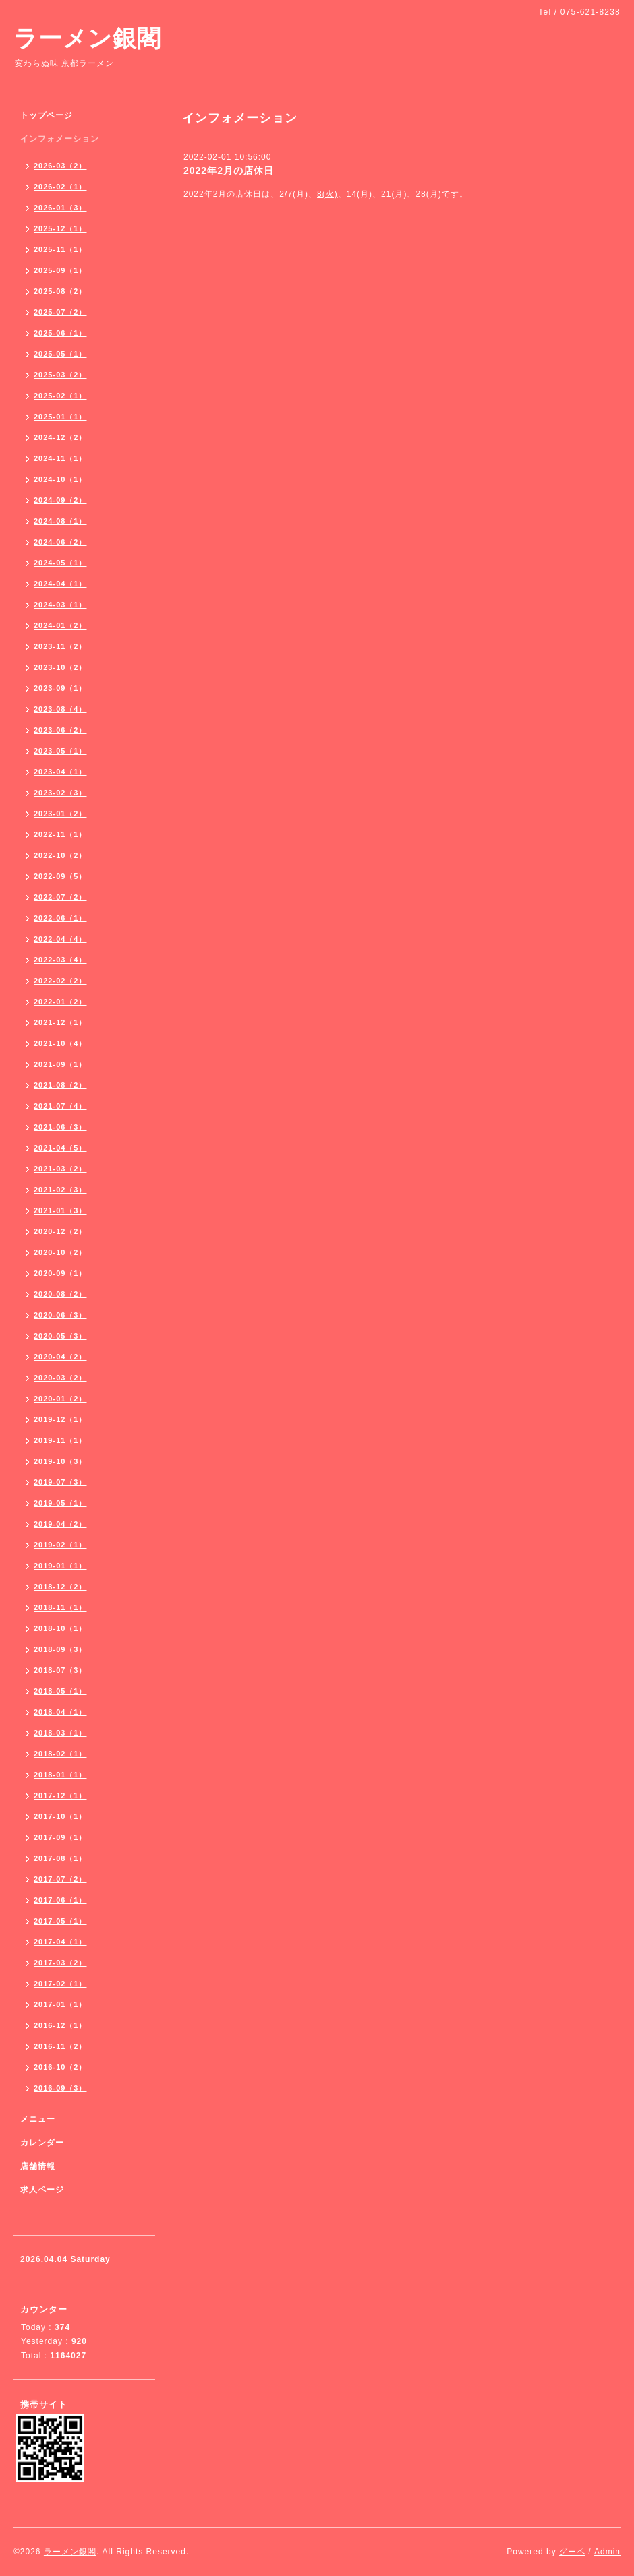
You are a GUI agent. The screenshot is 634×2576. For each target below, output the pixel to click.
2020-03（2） (60, 1378)
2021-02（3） (60, 1190)
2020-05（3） (60, 1336)
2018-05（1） (60, 1691)
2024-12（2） (60, 437)
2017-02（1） (60, 1984)
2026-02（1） (60, 187)
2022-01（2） (60, 1002)
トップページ (46, 115)
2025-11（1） (60, 249)
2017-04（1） (60, 1942)
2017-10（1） (60, 1816)
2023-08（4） (60, 709)
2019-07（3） (60, 1482)
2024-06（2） (60, 542)
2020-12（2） (60, 1231)
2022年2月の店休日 (228, 170)
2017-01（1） (60, 2004)
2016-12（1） (60, 2025)
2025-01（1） (60, 416)
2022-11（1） (60, 834)
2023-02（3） (60, 793)
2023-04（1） (60, 772)
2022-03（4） (60, 960)
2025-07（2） (60, 312)
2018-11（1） (60, 1607)
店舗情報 (37, 2166)
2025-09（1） (60, 270)
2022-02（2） (60, 981)
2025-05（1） (60, 354)
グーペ (572, 2551)
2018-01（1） (60, 1775)
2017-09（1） (60, 1837)
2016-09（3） (60, 2088)
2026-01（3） (60, 208)
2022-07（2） (60, 897)
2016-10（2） (60, 2067)
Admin (607, 2551)
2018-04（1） (60, 1712)
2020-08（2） (60, 1294)
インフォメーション (59, 139)
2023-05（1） (60, 751)
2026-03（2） (60, 166)
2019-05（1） (60, 1503)
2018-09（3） (60, 1649)
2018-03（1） (60, 1733)
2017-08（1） (60, 1858)
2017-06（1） (60, 1900)
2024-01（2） (60, 625)
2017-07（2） (60, 1879)
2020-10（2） (60, 1252)
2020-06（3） (60, 1315)
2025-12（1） (60, 228)
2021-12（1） (60, 1022)
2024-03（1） (60, 605)
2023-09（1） (60, 688)
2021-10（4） (60, 1043)
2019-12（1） (60, 1419)
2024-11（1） (60, 458)
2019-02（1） (60, 1545)
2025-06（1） (60, 333)
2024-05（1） (60, 563)
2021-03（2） (60, 1169)
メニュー (37, 2119)
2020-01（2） (60, 1398)
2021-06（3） (60, 1127)
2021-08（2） (60, 1085)
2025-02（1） (60, 396)
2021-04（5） (60, 1148)
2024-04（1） (60, 584)
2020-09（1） (60, 1273)
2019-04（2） (60, 1524)
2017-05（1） (60, 1921)
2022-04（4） (60, 939)
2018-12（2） (60, 1587)
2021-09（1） (60, 1064)
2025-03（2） (60, 375)
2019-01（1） (60, 1566)
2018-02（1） (60, 1754)
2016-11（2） (60, 2046)
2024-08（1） (60, 521)
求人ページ (42, 2190)
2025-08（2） (60, 291)
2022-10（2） (60, 855)
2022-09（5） (60, 876)
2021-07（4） (60, 1106)
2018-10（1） (60, 1628)
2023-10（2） (60, 667)
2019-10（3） (60, 1461)
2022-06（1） (60, 918)
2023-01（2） (60, 813)
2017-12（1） (60, 1795)
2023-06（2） (60, 730)
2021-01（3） (60, 1210)
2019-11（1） (60, 1440)
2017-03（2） (60, 1963)
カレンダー (42, 2142)
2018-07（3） (60, 1670)
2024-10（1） (60, 479)
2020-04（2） (60, 1357)
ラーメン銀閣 (87, 38)
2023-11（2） (60, 646)
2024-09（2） (60, 500)
